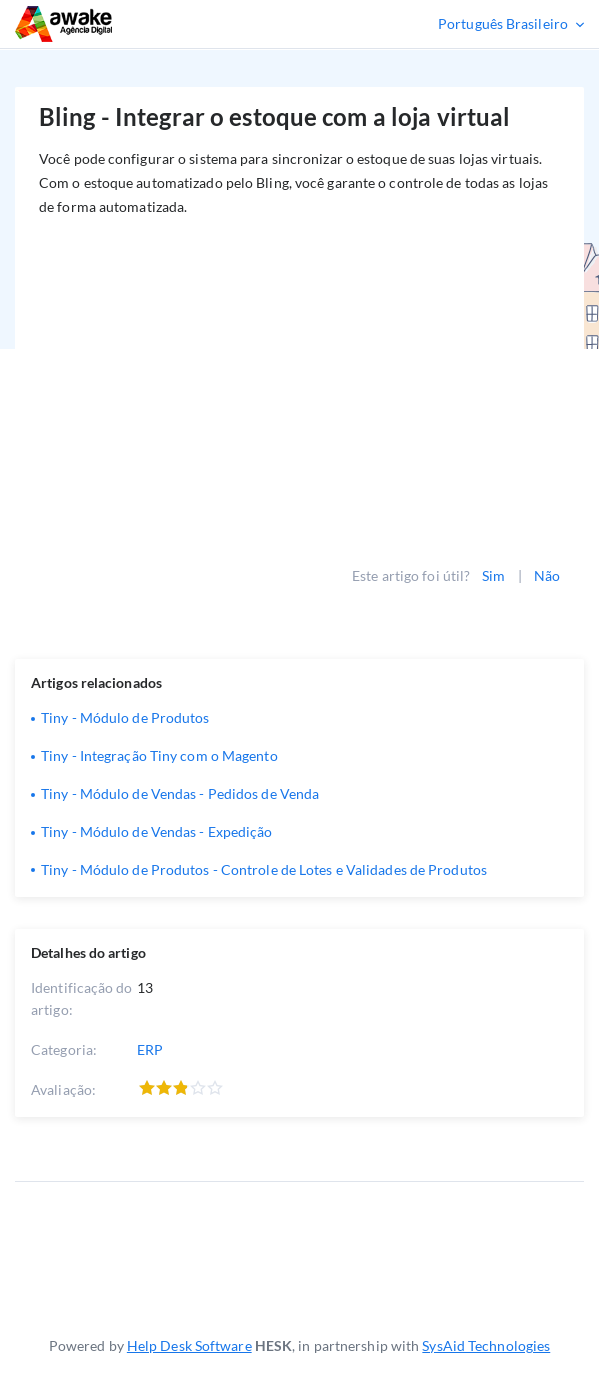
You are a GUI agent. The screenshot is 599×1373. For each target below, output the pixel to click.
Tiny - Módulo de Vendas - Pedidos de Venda (180, 793)
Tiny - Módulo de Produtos (125, 717)
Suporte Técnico (123, 24)
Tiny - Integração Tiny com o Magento (159, 755)
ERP (150, 1049)
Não (547, 575)
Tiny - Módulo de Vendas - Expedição (157, 831)
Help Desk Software (189, 1345)
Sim (493, 575)
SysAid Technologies (486, 1345)
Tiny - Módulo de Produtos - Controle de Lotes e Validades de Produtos (264, 869)
